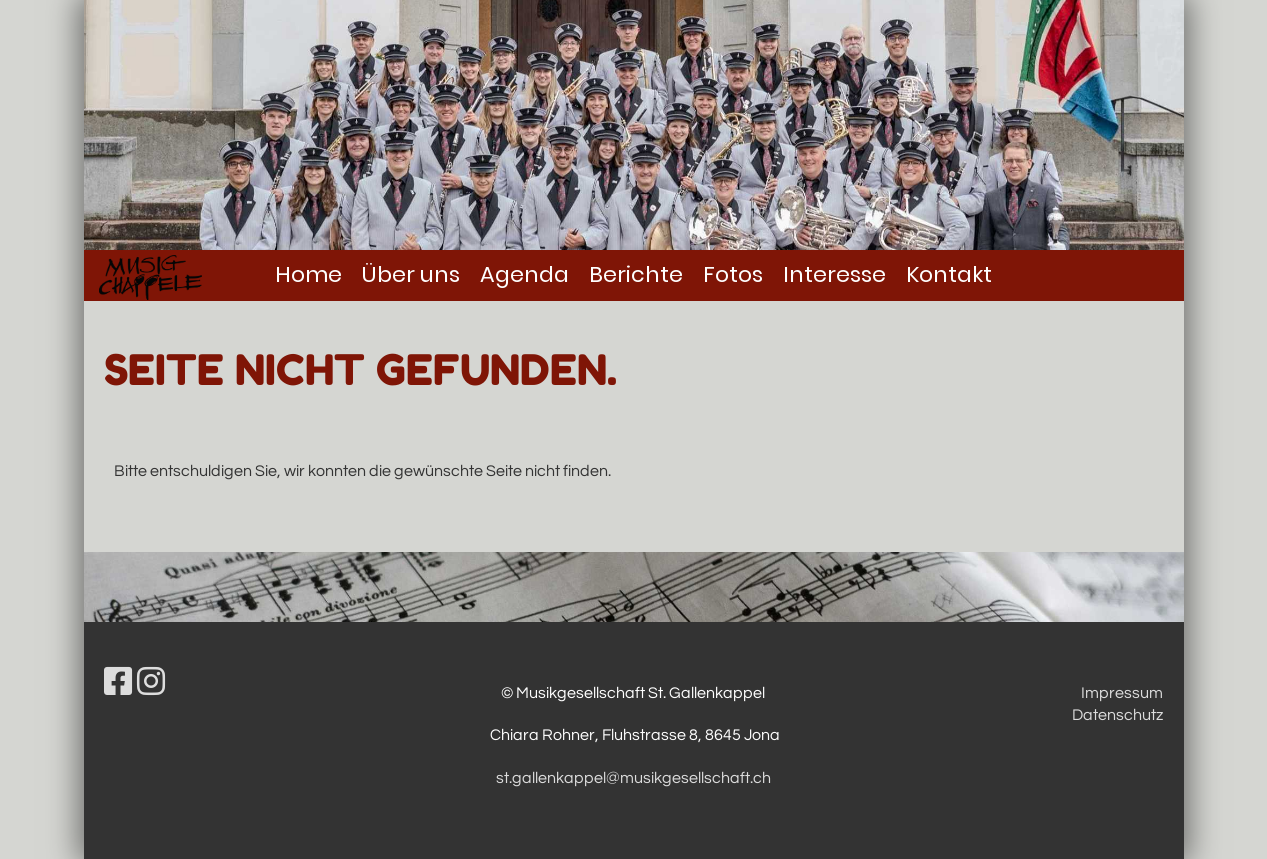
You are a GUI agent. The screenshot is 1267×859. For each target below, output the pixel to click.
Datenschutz (1117, 715)
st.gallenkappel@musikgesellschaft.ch (633, 778)
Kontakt (949, 274)
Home (308, 274)
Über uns (411, 274)
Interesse (834, 274)
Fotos (733, 274)
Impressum (1122, 693)
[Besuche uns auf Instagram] (151, 683)
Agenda (524, 274)
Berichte (636, 274)
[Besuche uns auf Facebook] (118, 683)
